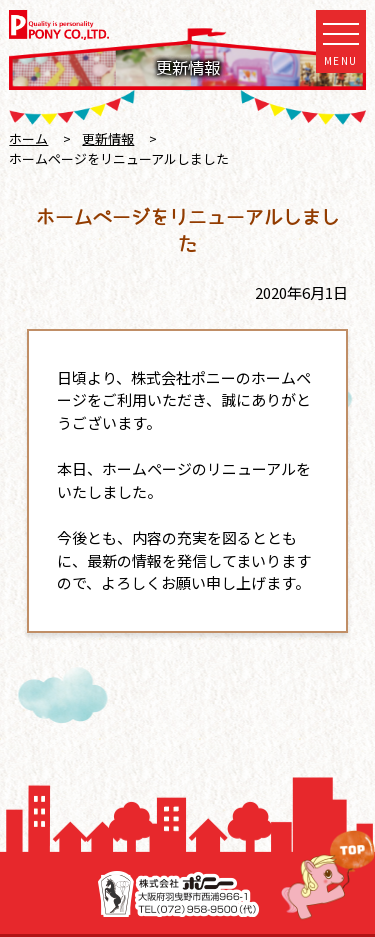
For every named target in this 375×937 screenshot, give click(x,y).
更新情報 (108, 138)
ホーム (28, 138)
